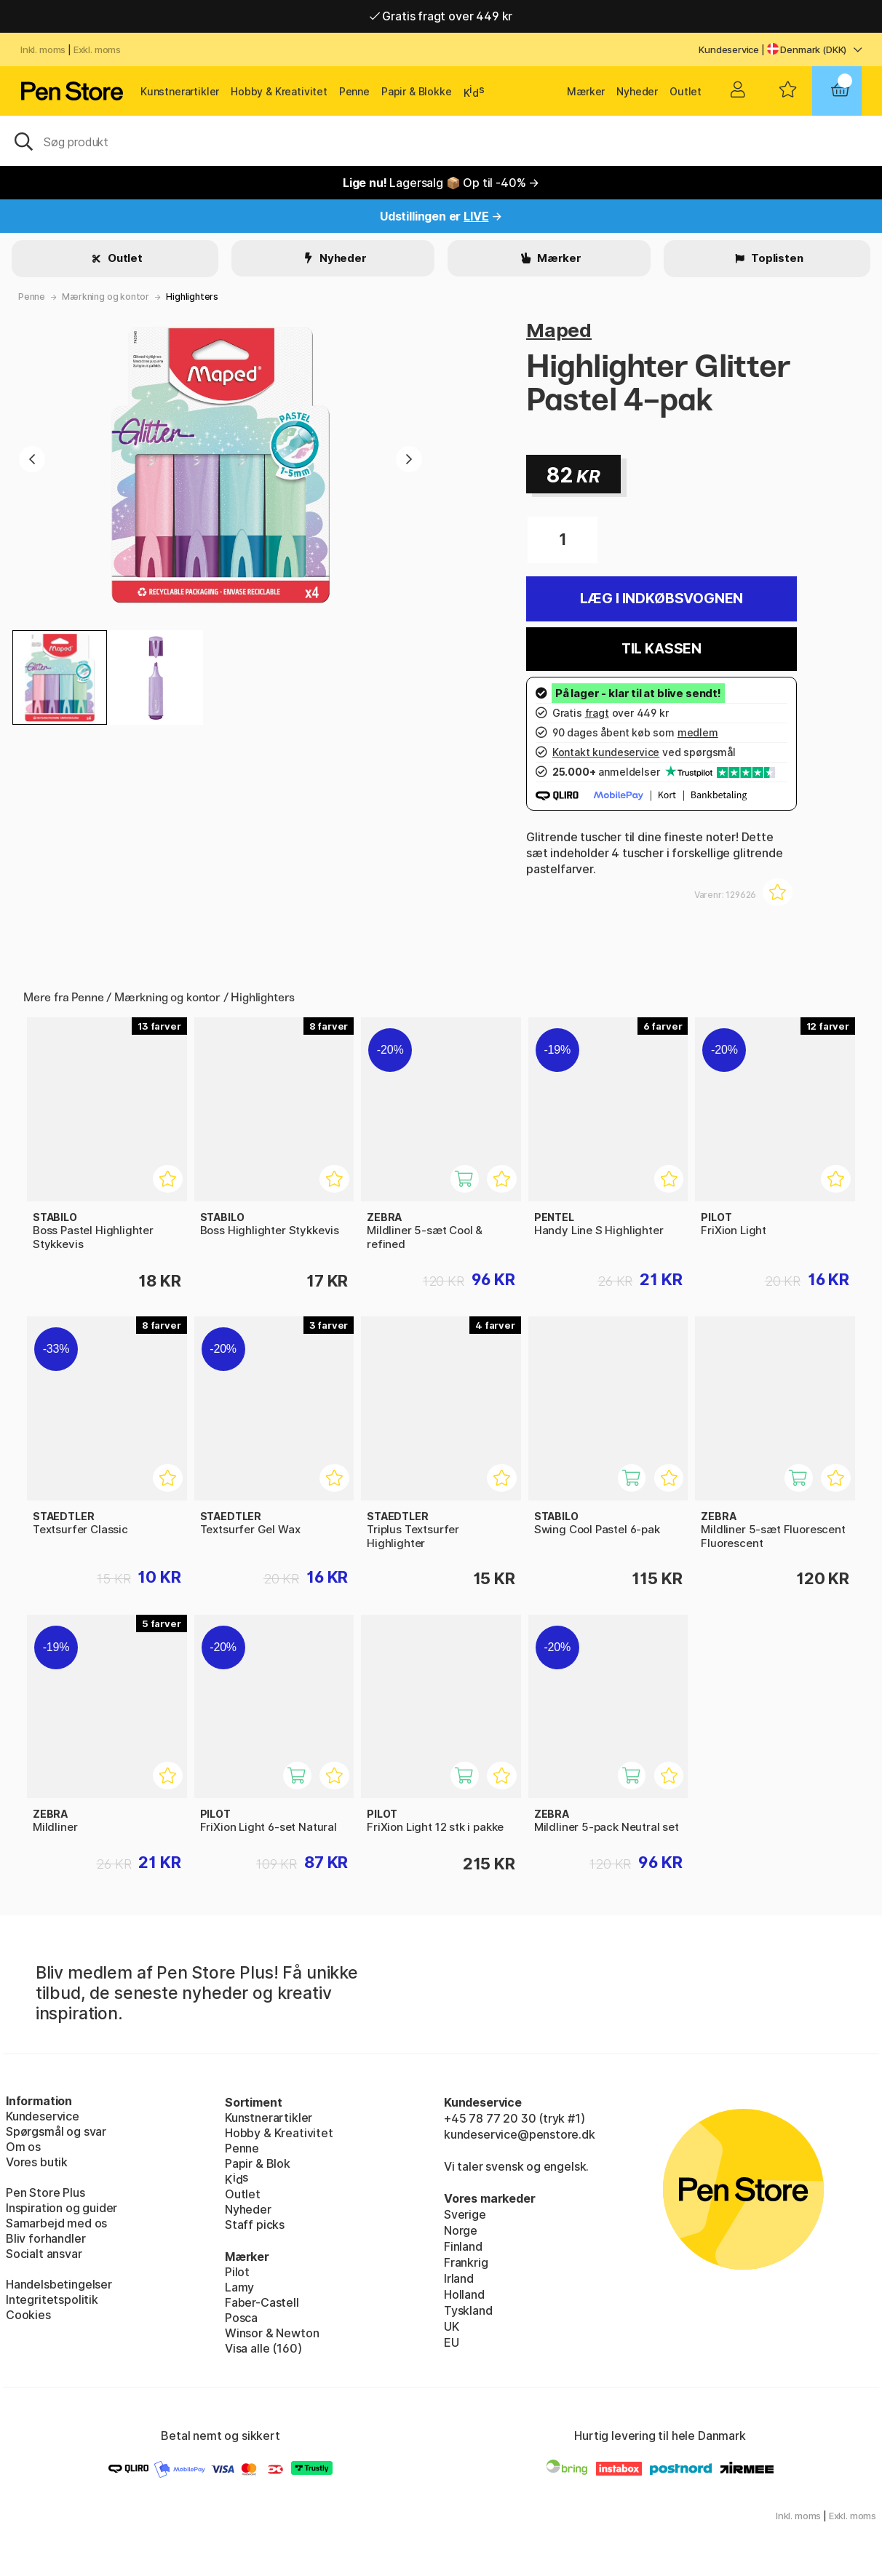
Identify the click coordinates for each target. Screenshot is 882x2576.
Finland (463, 2246)
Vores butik (37, 2162)
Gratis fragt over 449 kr (441, 16)
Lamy (239, 2287)
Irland (459, 2278)
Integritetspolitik (52, 2299)
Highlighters (192, 296)
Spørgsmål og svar (56, 2131)
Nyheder (637, 91)
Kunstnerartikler (179, 91)
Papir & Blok (257, 2163)
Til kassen (661, 648)
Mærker (586, 91)
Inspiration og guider (61, 2208)
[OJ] (441, 140)
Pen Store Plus (45, 2192)
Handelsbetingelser (59, 2284)
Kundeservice (729, 49)
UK (451, 2326)
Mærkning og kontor (105, 296)
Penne (354, 91)
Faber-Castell (262, 2302)
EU (451, 2342)
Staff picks (255, 2224)
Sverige (465, 2214)
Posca (241, 2317)
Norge (460, 2230)
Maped (559, 330)
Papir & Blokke (416, 91)
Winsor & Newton (272, 2333)
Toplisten (776, 258)
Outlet (686, 91)
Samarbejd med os (56, 2223)
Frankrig (466, 2262)
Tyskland (468, 2310)
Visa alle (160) (263, 2348)
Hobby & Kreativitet (279, 91)
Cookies (28, 2314)
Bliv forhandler (45, 2238)
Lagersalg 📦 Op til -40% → (441, 182)
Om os (23, 2146)
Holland (464, 2294)
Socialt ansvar (44, 2253)
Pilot (237, 2272)
